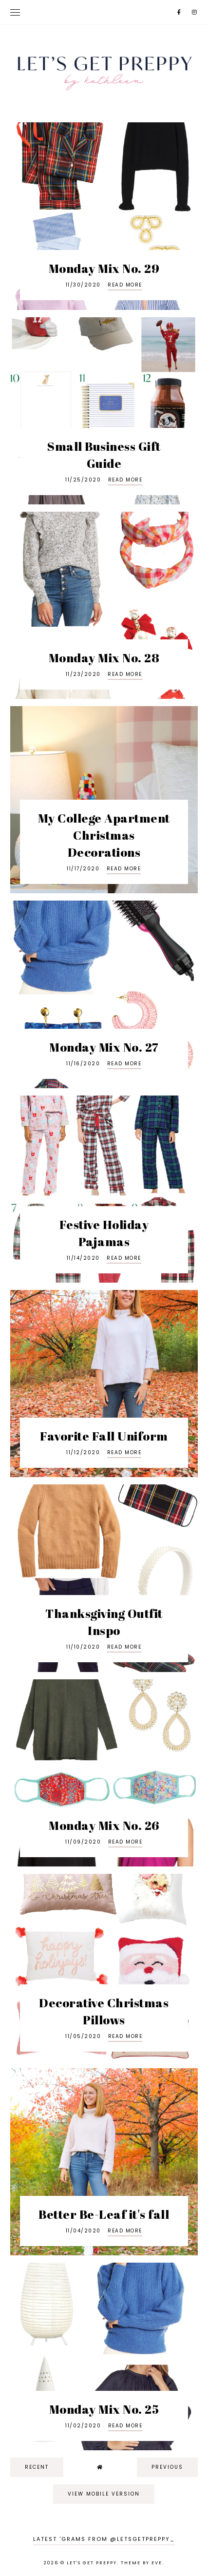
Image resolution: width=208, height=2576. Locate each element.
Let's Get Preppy (92, 2563)
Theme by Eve (141, 2563)
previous (167, 2467)
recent (37, 2467)
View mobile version (104, 2494)
